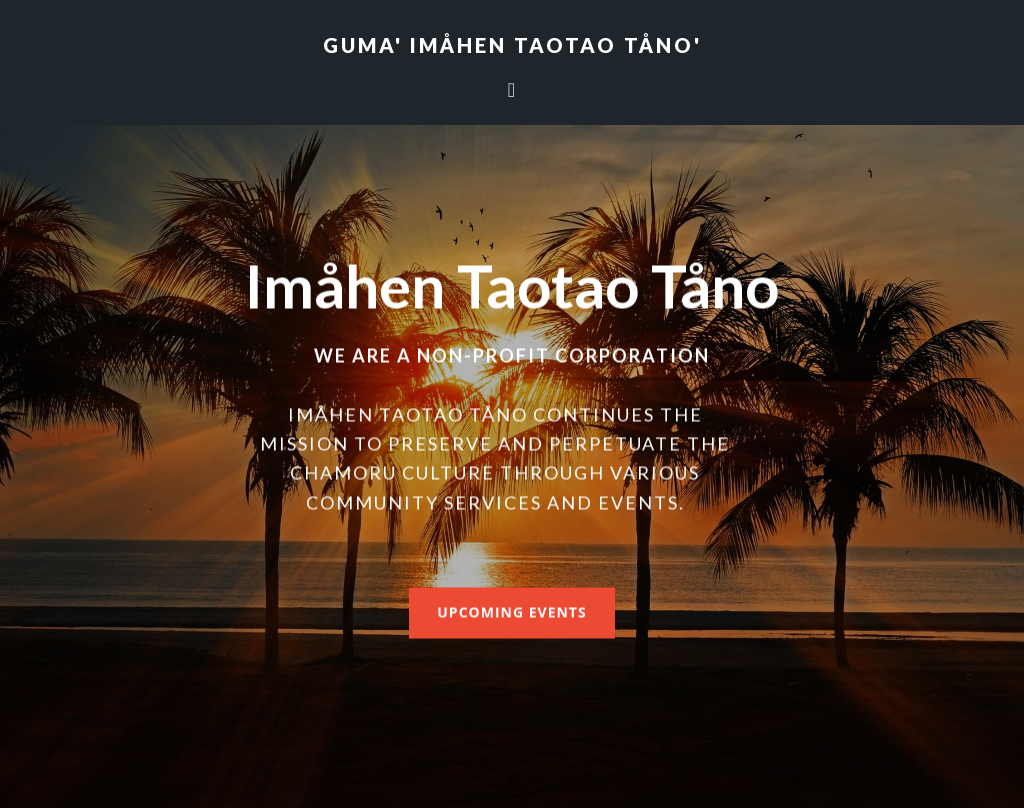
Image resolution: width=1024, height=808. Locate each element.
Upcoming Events (511, 611)
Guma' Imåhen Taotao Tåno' (512, 45)
